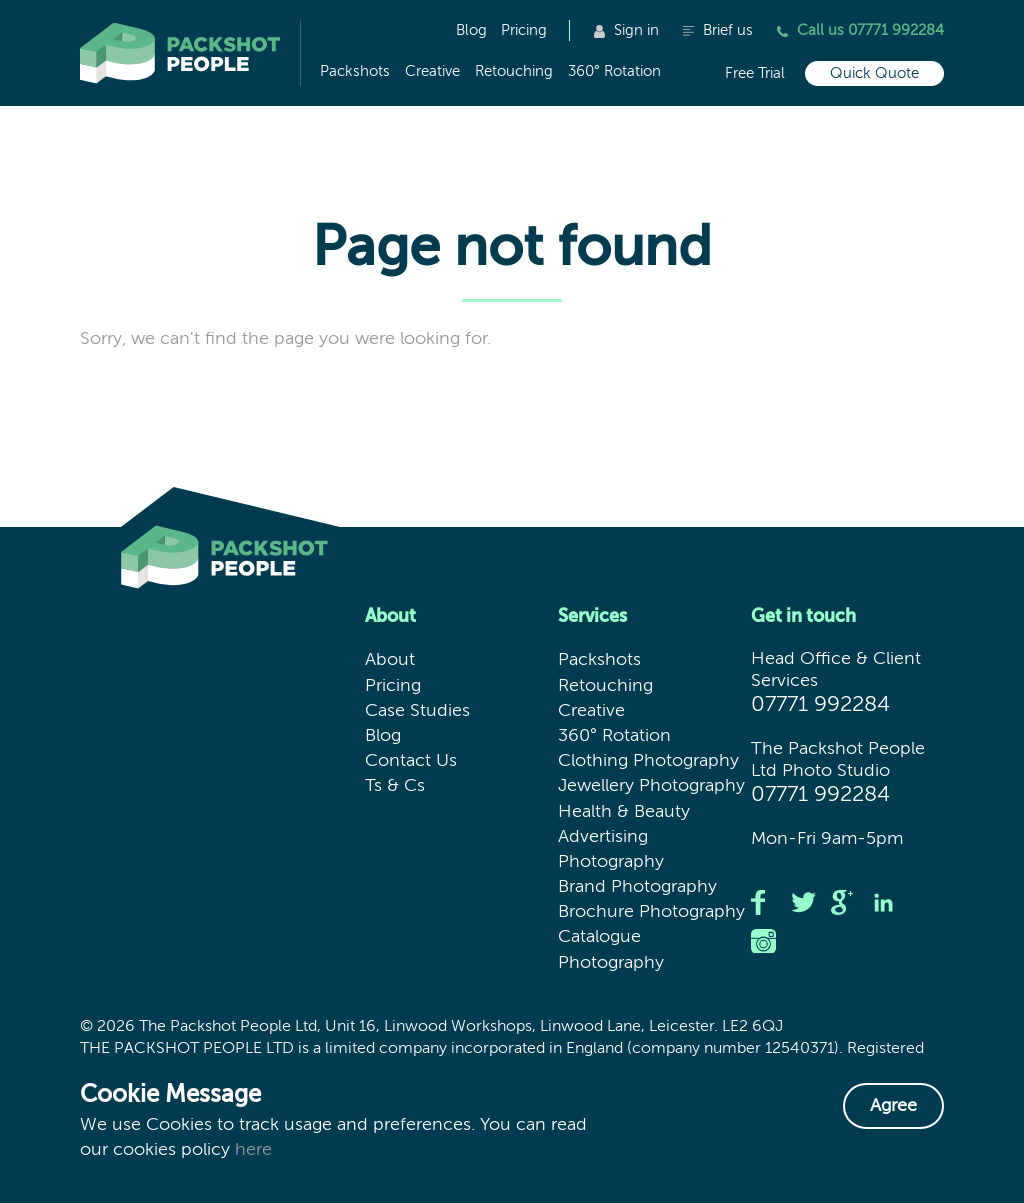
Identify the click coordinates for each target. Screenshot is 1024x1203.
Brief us (718, 30)
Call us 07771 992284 (860, 30)
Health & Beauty (624, 812)
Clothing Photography (648, 761)
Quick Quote (874, 73)
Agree (893, 1106)
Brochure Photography (651, 912)
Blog (471, 30)
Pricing (524, 30)
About (390, 660)
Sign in (626, 30)
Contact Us (411, 761)
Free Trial (755, 73)
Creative (432, 71)
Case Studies (417, 711)
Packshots (355, 71)
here (253, 1150)
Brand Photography (637, 887)
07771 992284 (820, 705)
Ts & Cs (395, 786)
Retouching (514, 71)
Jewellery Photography (651, 786)
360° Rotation (614, 71)
